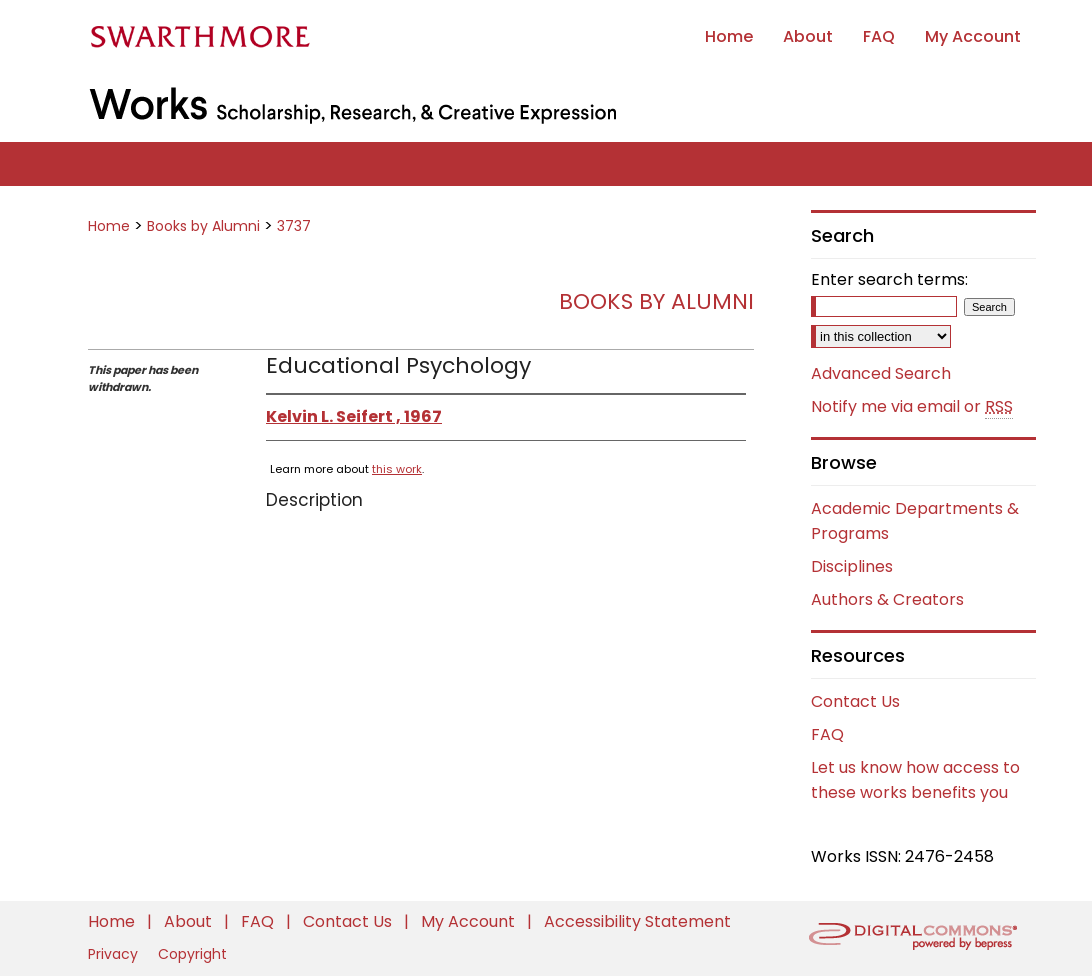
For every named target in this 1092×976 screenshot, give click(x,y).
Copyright (192, 954)
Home (109, 226)
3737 (294, 226)
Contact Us (855, 701)
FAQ (827, 734)
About (190, 921)
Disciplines (852, 566)
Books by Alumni (203, 226)
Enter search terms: (889, 279)
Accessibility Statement (637, 921)
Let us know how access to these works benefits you (915, 780)
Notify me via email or (912, 407)
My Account (470, 921)
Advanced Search (881, 373)
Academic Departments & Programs (915, 521)
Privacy (115, 954)
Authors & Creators (887, 599)
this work (397, 469)
